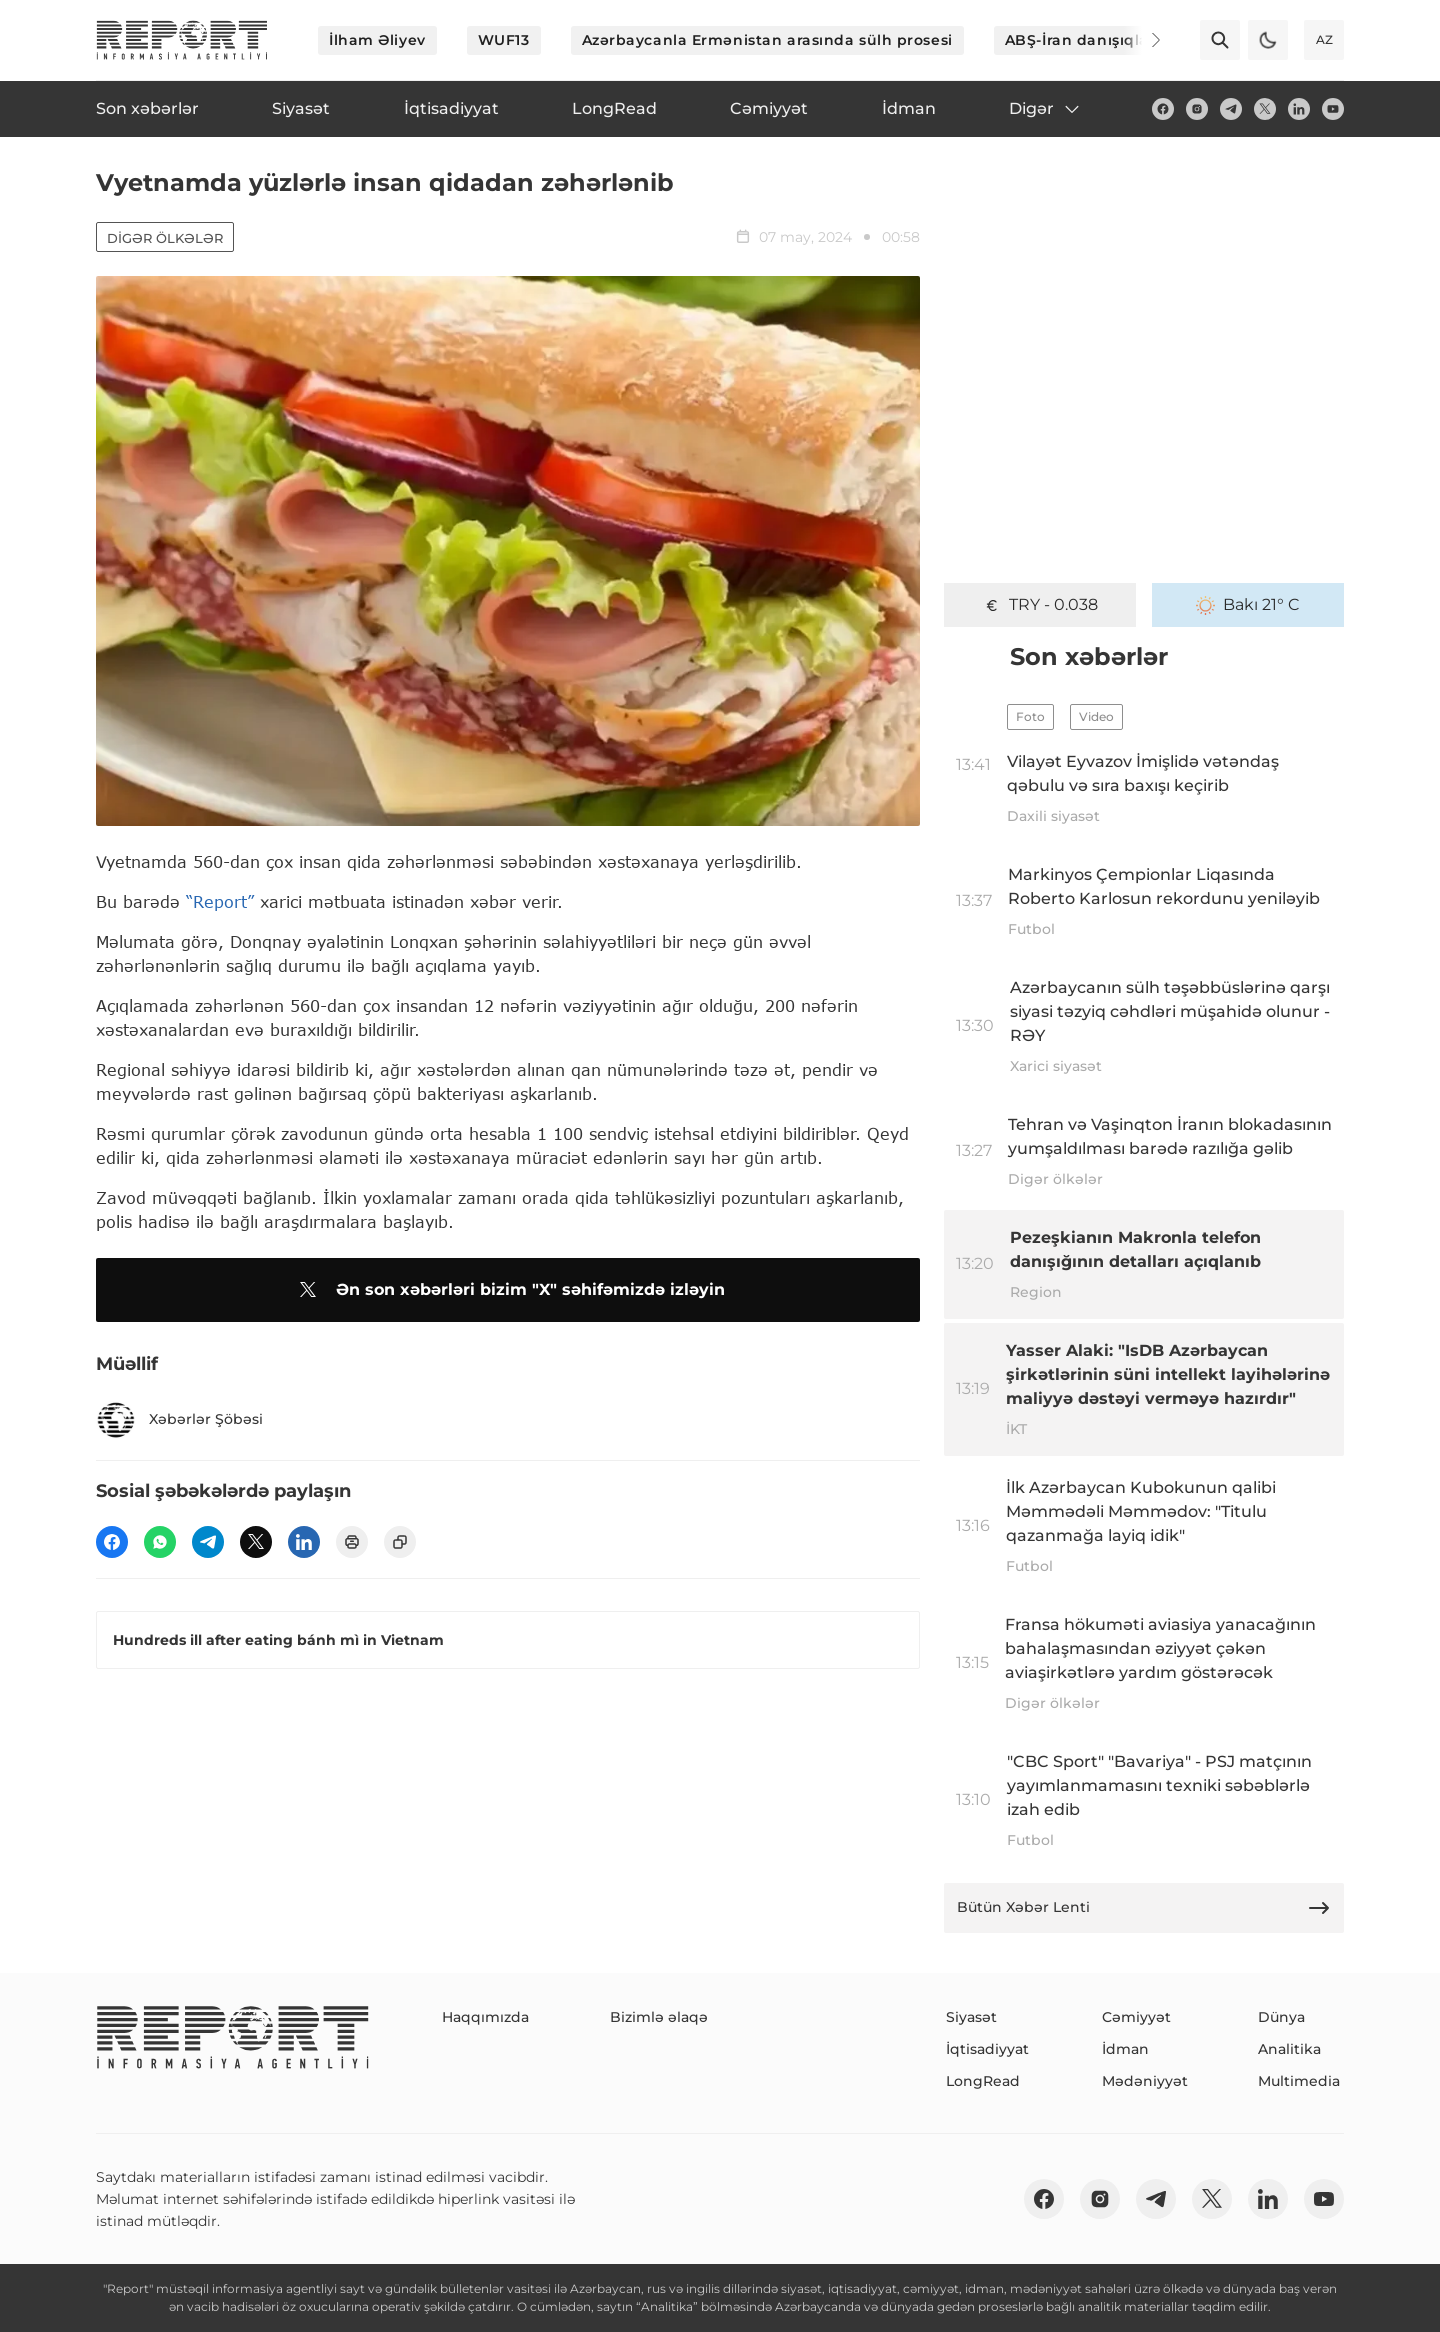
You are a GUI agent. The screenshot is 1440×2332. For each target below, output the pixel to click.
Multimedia (1299, 2081)
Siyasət (971, 2017)
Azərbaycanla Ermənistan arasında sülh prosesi (767, 40)
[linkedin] (1299, 109)
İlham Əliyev (377, 40)
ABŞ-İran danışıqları (1082, 40)
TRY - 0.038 (1040, 605)
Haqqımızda (485, 2017)
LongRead (983, 2081)
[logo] (182, 40)
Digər (1045, 109)
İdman (1125, 2049)
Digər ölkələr (165, 238)
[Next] (1142, 40)
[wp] (160, 1542)
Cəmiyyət (1136, 2017)
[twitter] (1265, 109)
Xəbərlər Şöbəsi (179, 1420)
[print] (352, 1542)
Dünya (1281, 2017)
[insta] (1197, 109)
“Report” (220, 901)
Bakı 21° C (1248, 605)
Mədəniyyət (1145, 2081)
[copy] (400, 1542)
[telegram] (1231, 109)
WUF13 (504, 40)
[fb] (1163, 109)
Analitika (1289, 2049)
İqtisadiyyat (987, 2049)
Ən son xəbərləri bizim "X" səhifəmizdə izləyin (508, 1290)
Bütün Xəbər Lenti (1144, 1908)
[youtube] (1333, 109)
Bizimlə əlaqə (659, 2017)
